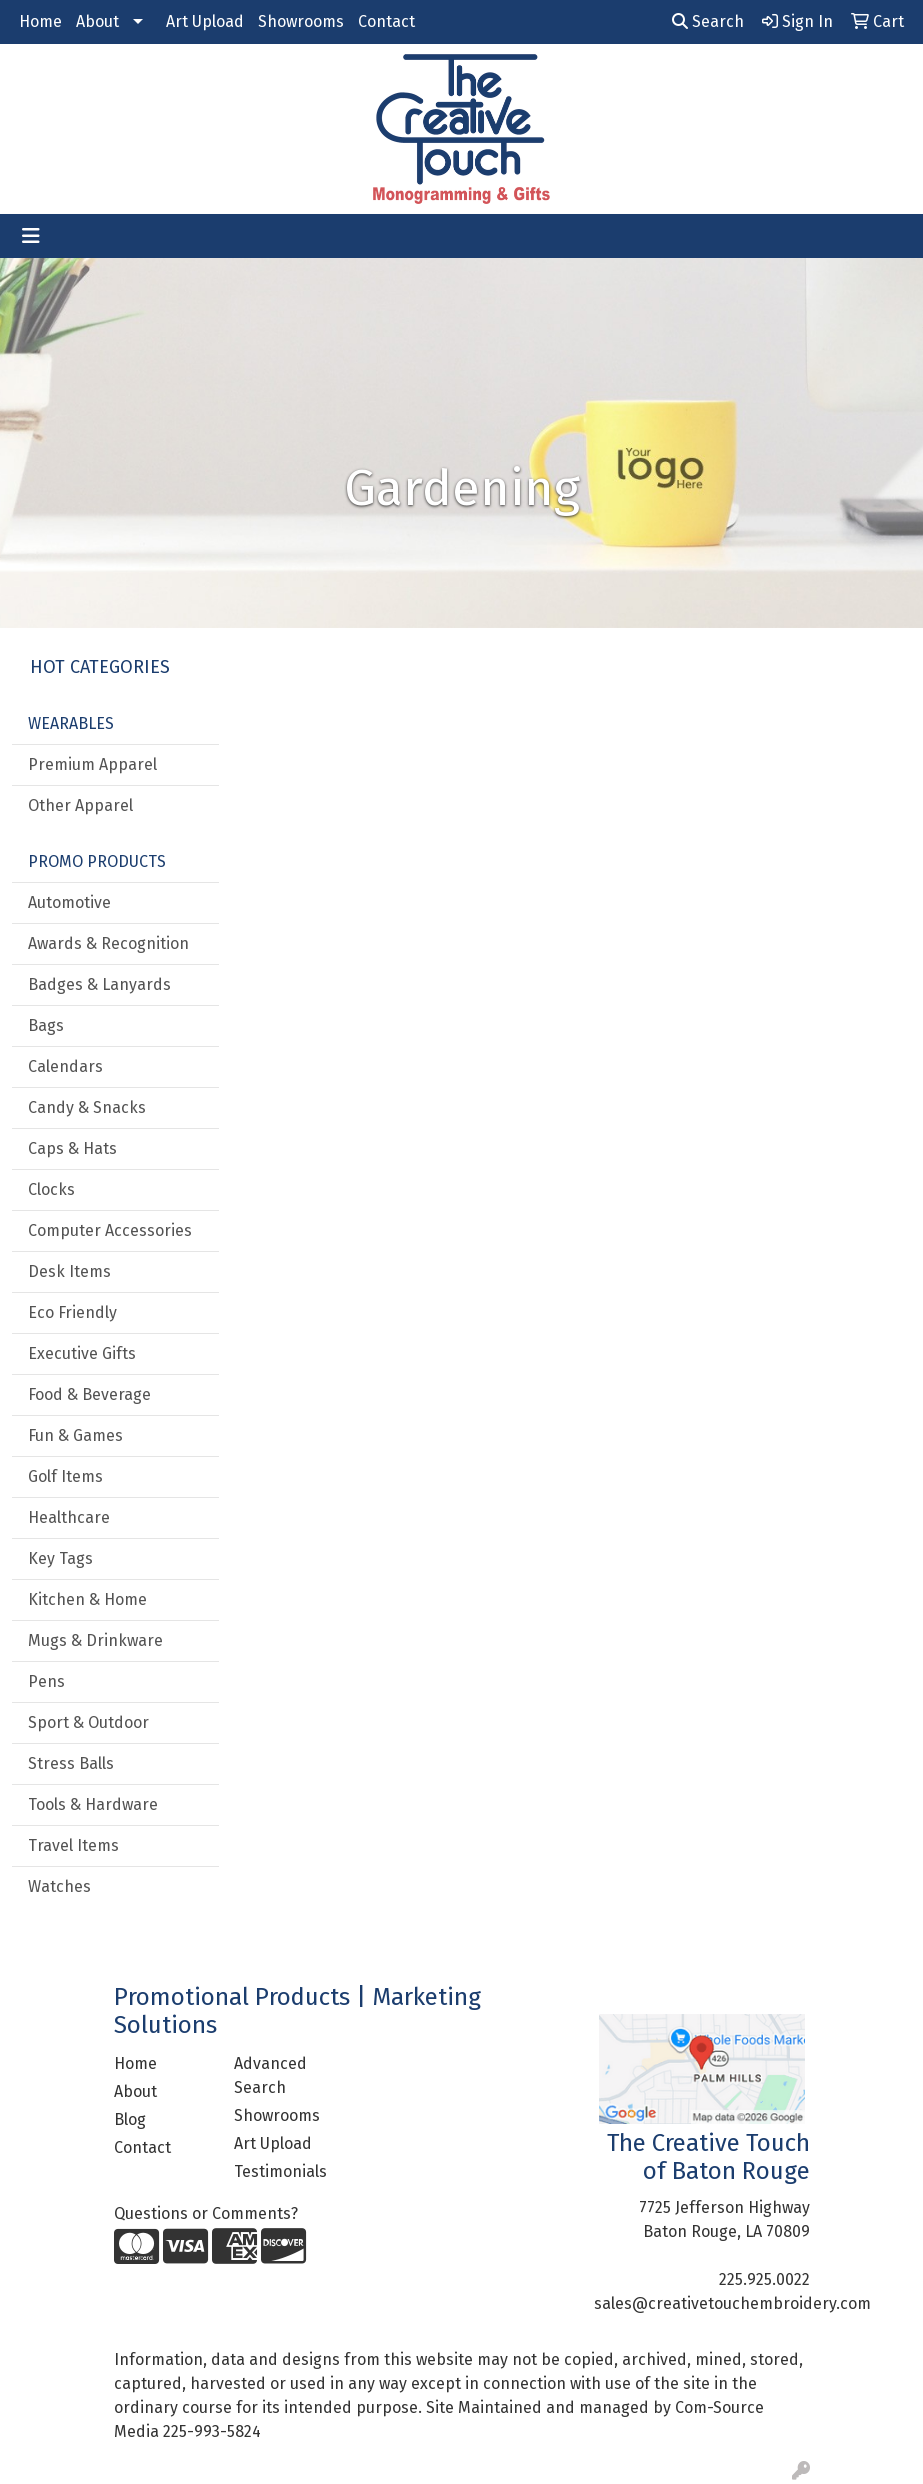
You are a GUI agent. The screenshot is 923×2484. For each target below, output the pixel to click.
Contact (386, 21)
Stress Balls (71, 1763)
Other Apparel (80, 805)
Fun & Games (75, 1435)
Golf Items (65, 1476)
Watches (59, 1886)
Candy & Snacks (87, 1107)
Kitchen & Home (87, 1599)
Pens (46, 1681)
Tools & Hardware (93, 1804)
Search (708, 21)
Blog (130, 2119)
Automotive (69, 902)
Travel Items (73, 1845)
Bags (46, 1025)
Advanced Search (270, 2075)
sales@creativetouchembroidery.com (732, 2303)
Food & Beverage (89, 1394)
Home (40, 21)
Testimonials (280, 2171)
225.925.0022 (764, 2279)
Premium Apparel (92, 764)
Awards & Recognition (108, 943)
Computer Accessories (110, 1230)
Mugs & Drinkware (95, 1640)
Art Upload (205, 21)
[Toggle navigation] (31, 236)
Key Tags (60, 1558)
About (97, 21)
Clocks (51, 1189)
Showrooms (301, 21)
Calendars (65, 1066)
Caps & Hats (72, 1148)
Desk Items (69, 1271)
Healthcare (69, 1517)
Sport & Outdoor (88, 1722)
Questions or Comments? (206, 2213)
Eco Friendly (72, 1312)
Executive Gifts (82, 1353)
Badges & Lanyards (99, 984)
